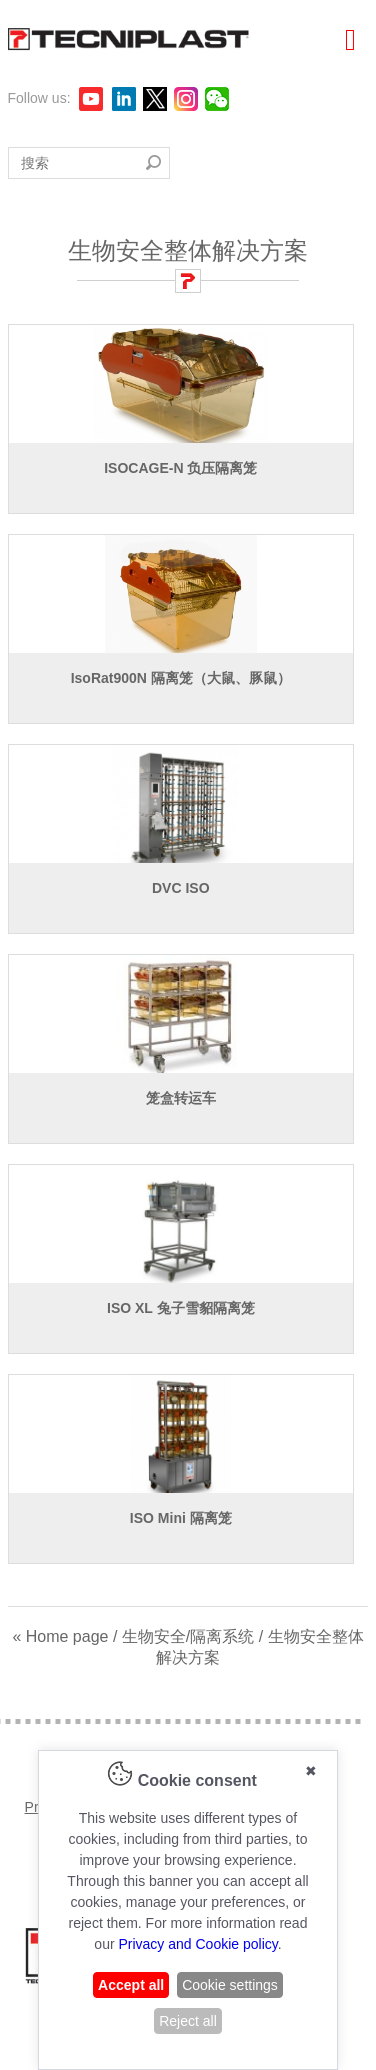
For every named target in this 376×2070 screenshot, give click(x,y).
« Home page (60, 1636)
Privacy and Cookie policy (197, 1944)
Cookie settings (230, 1985)
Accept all (131, 1985)
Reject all (188, 2021)
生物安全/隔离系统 (188, 1636)
